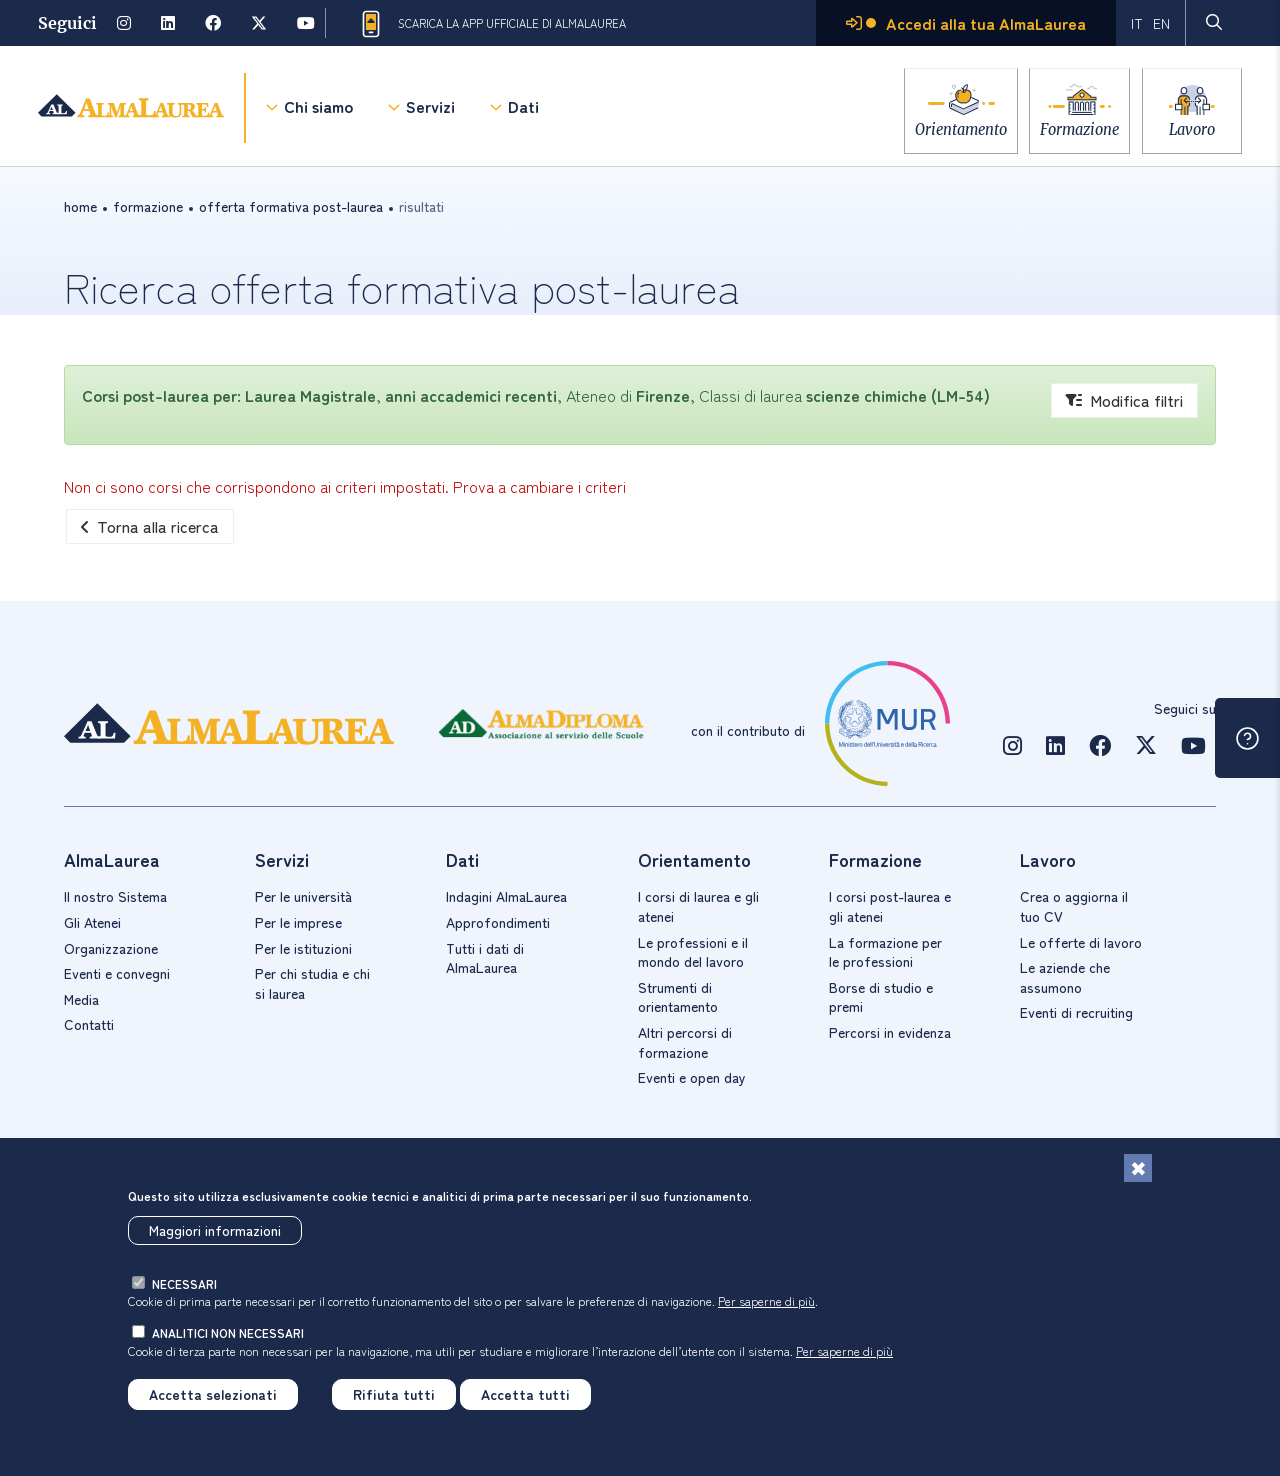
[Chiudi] (1138, 1173)
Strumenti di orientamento (678, 997)
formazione (148, 206)
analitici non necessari (228, 1336)
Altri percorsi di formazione (685, 1042)
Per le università (303, 896)
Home (80, 206)
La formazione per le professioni (885, 952)
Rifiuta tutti (394, 1398)
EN (1161, 23)
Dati (523, 110)
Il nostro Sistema (115, 896)
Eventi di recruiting (1076, 1012)
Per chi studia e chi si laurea (312, 983)
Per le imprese (298, 922)
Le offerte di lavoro (1081, 942)
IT (1137, 23)
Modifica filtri (1124, 400)
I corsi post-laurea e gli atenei (890, 906)
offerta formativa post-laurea (291, 206)
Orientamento (945, 129)
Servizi (430, 110)
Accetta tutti (525, 1398)
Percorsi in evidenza (890, 1032)
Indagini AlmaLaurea (506, 896)
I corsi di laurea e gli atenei (698, 906)
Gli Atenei (92, 922)
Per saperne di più (766, 1305)
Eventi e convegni (117, 973)
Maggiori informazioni (215, 1234)
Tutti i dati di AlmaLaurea (485, 958)
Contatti (89, 1024)
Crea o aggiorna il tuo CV (1074, 906)
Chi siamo (318, 110)
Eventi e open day (692, 1077)
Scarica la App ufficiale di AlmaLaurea (492, 24)
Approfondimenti (498, 922)
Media (81, 999)
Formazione (1072, 129)
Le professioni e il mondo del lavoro (693, 952)
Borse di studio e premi (881, 997)
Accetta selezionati (213, 1398)
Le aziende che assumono (1065, 977)
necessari (184, 1287)
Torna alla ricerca (150, 526)
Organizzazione (111, 948)
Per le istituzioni (303, 948)
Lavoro (1191, 129)
